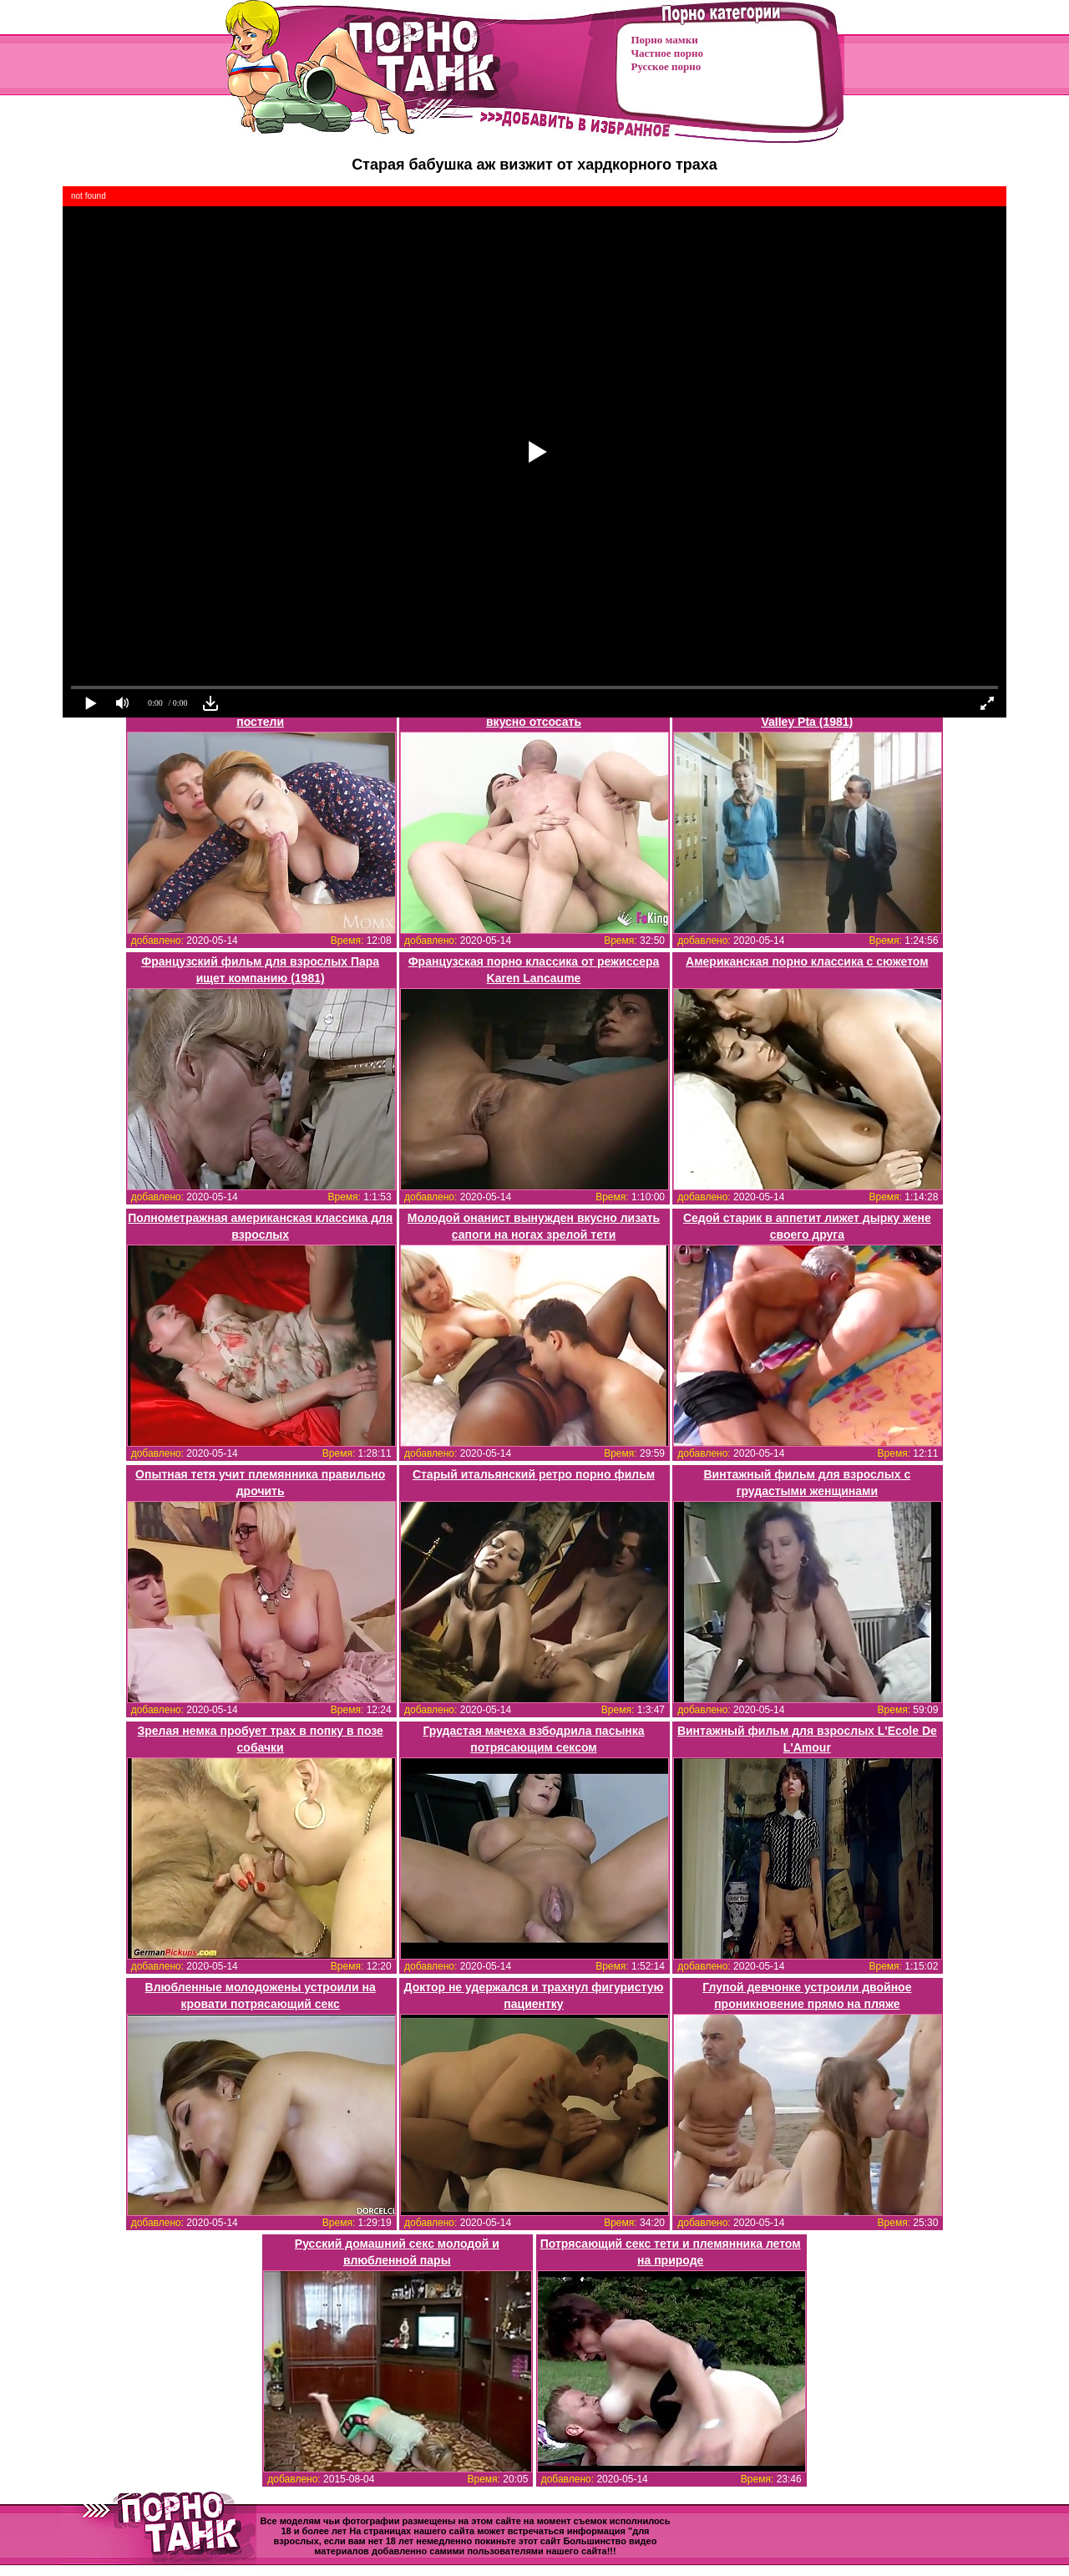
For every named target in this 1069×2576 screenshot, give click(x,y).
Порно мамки (664, 39)
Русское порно (666, 66)
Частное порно (667, 53)
